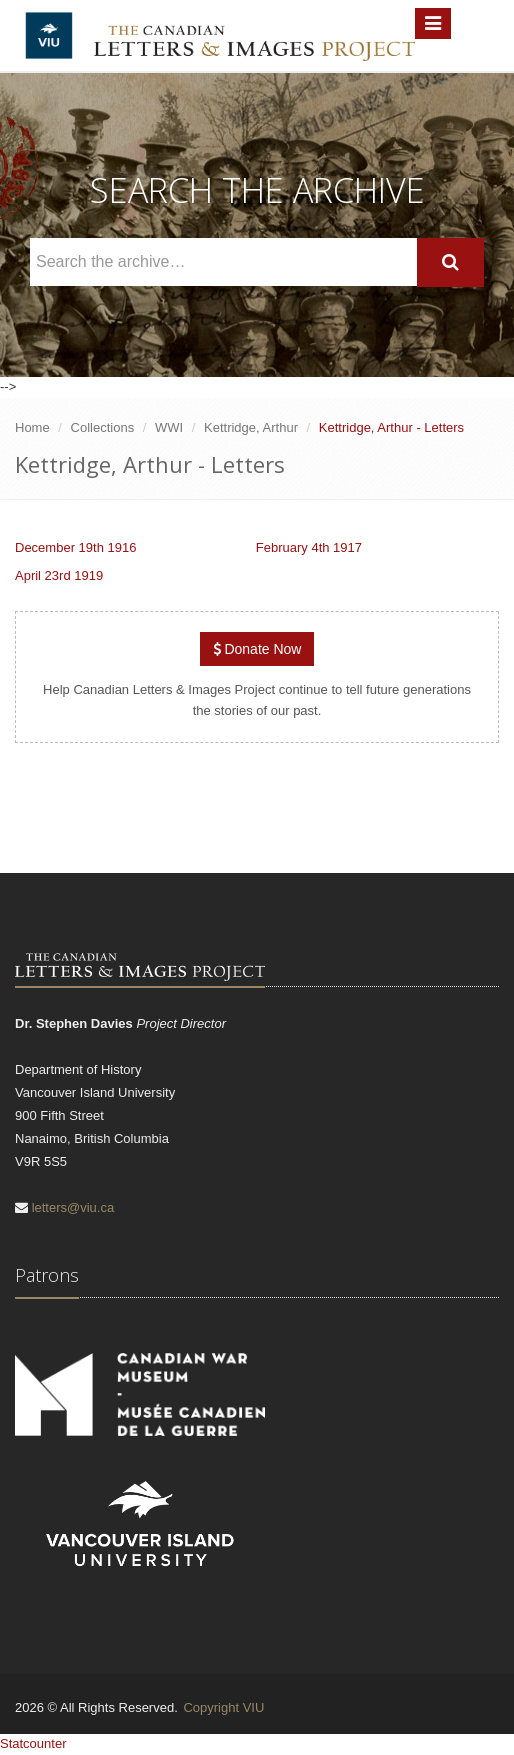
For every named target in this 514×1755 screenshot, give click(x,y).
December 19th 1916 (75, 547)
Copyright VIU (223, 1707)
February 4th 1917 (309, 547)
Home (32, 427)
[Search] (450, 262)
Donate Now (257, 649)
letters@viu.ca (73, 1207)
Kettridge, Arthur (251, 427)
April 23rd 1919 (59, 575)
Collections (103, 427)
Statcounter (33, 1743)
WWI (169, 427)
